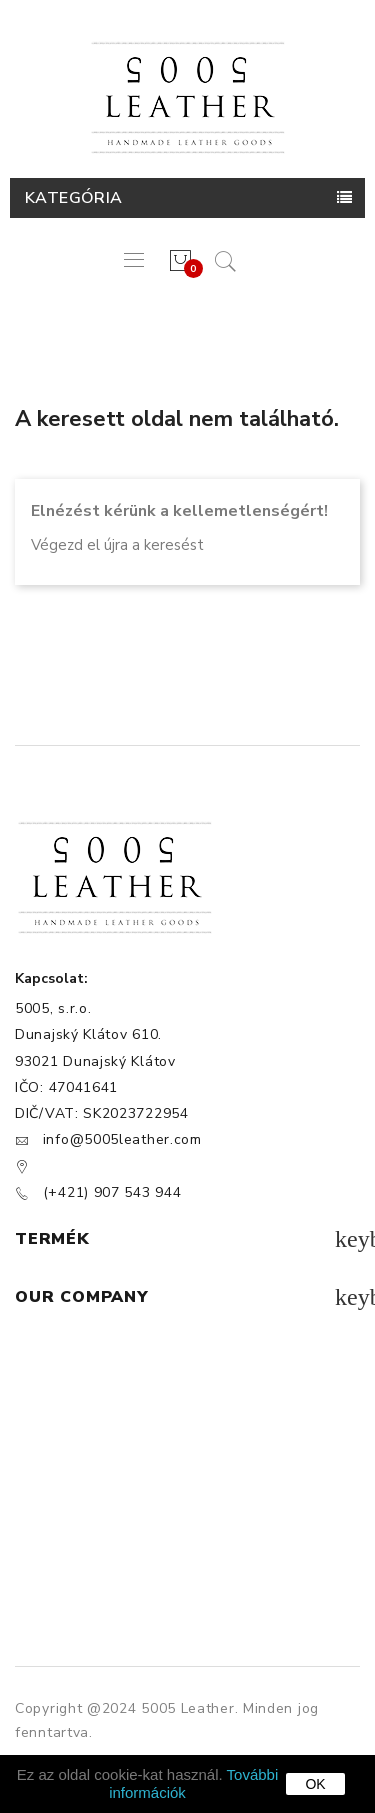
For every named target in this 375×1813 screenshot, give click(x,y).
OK (315, 1784)
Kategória (74, 198)
